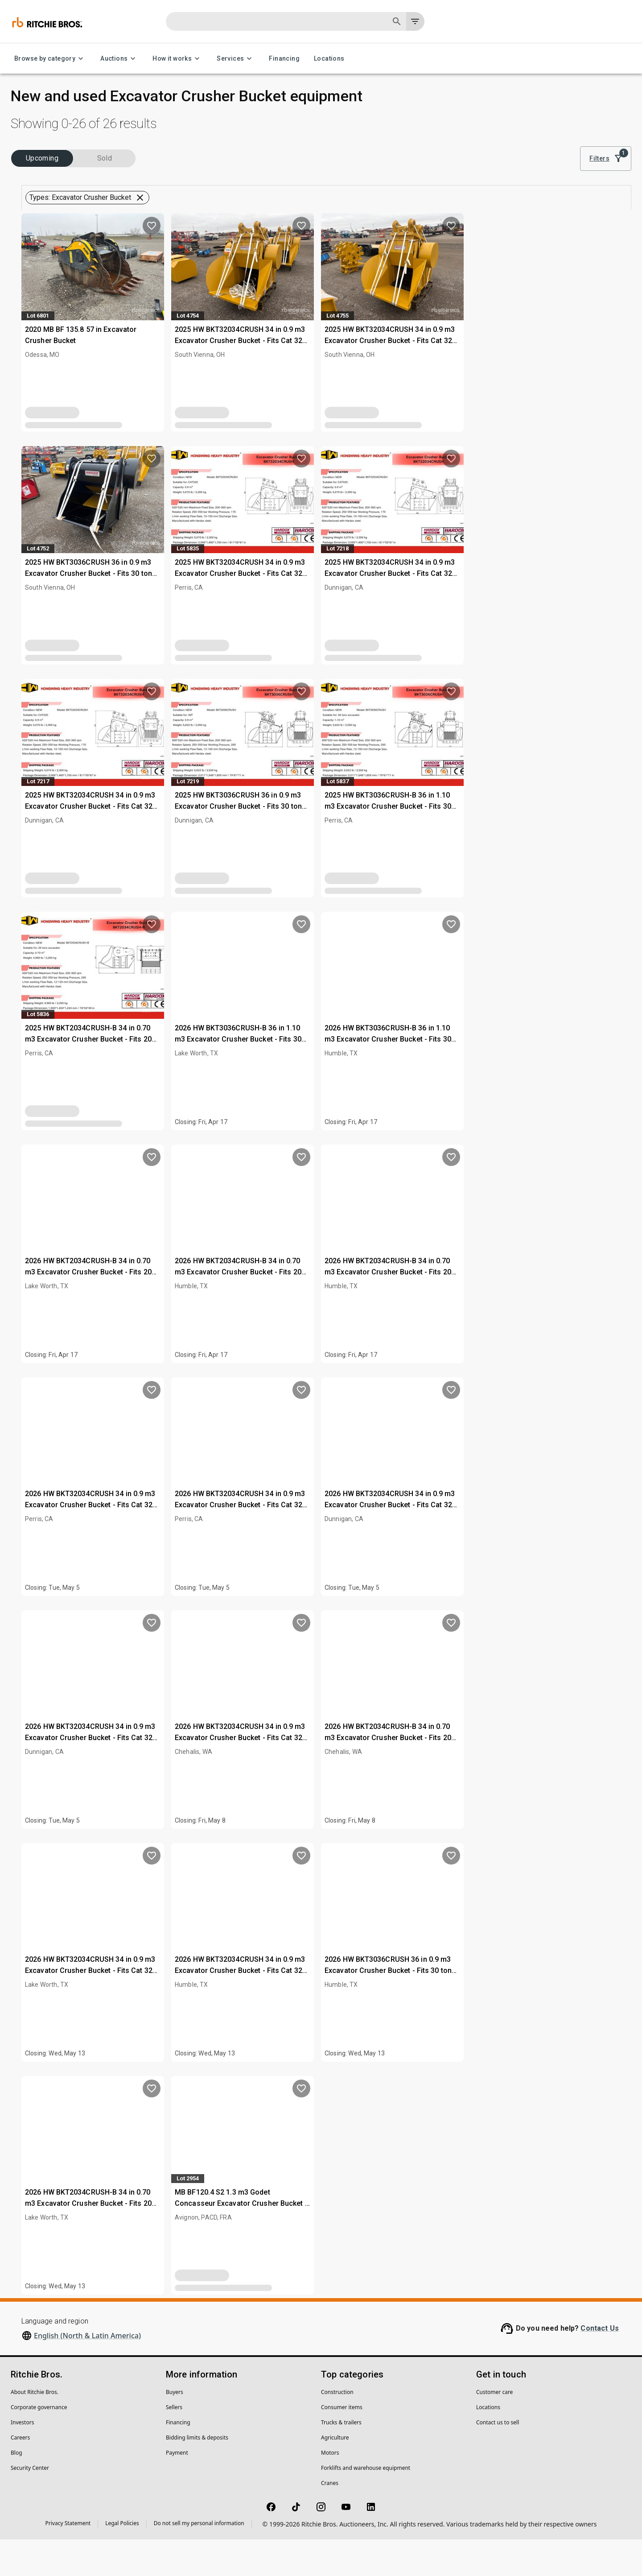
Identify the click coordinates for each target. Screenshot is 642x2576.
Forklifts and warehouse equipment (365, 2504)
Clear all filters (403, 192)
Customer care (494, 2428)
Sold (120, 180)
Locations (329, 58)
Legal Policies (122, 2560)
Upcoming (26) (47, 180)
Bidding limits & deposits (197, 2474)
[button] (83, 217)
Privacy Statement (68, 2560)
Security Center (30, 2504)
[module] (479, 159)
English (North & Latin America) (87, 2372)
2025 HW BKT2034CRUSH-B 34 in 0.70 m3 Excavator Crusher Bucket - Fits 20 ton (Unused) (244, 1076)
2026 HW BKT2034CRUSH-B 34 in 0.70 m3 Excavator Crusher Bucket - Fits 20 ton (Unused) (244, 1308)
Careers (20, 2474)
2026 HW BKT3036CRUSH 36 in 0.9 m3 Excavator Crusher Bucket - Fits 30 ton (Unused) (544, 2007)
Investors (22, 2459)
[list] (509, 159)
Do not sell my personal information (199, 2560)
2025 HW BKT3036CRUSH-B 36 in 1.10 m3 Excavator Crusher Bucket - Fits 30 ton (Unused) (544, 843)
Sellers (174, 2444)
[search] (143, 602)
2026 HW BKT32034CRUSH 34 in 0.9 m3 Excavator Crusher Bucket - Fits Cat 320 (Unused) (247, 1541)
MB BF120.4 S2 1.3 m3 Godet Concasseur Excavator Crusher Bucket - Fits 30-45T (397, 2240)
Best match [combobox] (556, 159)
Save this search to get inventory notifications (404, 216)
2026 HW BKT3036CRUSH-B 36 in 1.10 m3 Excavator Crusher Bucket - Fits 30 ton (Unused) (394, 1076)
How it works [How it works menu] (177, 58)
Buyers (174, 2428)
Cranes (329, 2519)
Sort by (546, 147)
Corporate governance (39, 2444)
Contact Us (599, 2365)
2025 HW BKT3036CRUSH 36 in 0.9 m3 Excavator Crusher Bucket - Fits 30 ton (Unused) (245, 610)
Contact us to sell (497, 2459)
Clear (141, 627)
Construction (337, 2428)
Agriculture (335, 2474)
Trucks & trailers (341, 2459)
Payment (177, 2489)
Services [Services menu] (235, 58)
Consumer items (341, 2444)
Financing (284, 58)
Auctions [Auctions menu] (119, 58)
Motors (330, 2489)
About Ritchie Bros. (34, 2428)
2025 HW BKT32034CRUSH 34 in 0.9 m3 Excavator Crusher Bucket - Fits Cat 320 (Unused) (397, 377)
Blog (16, 2489)
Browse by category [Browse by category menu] (50, 58)
